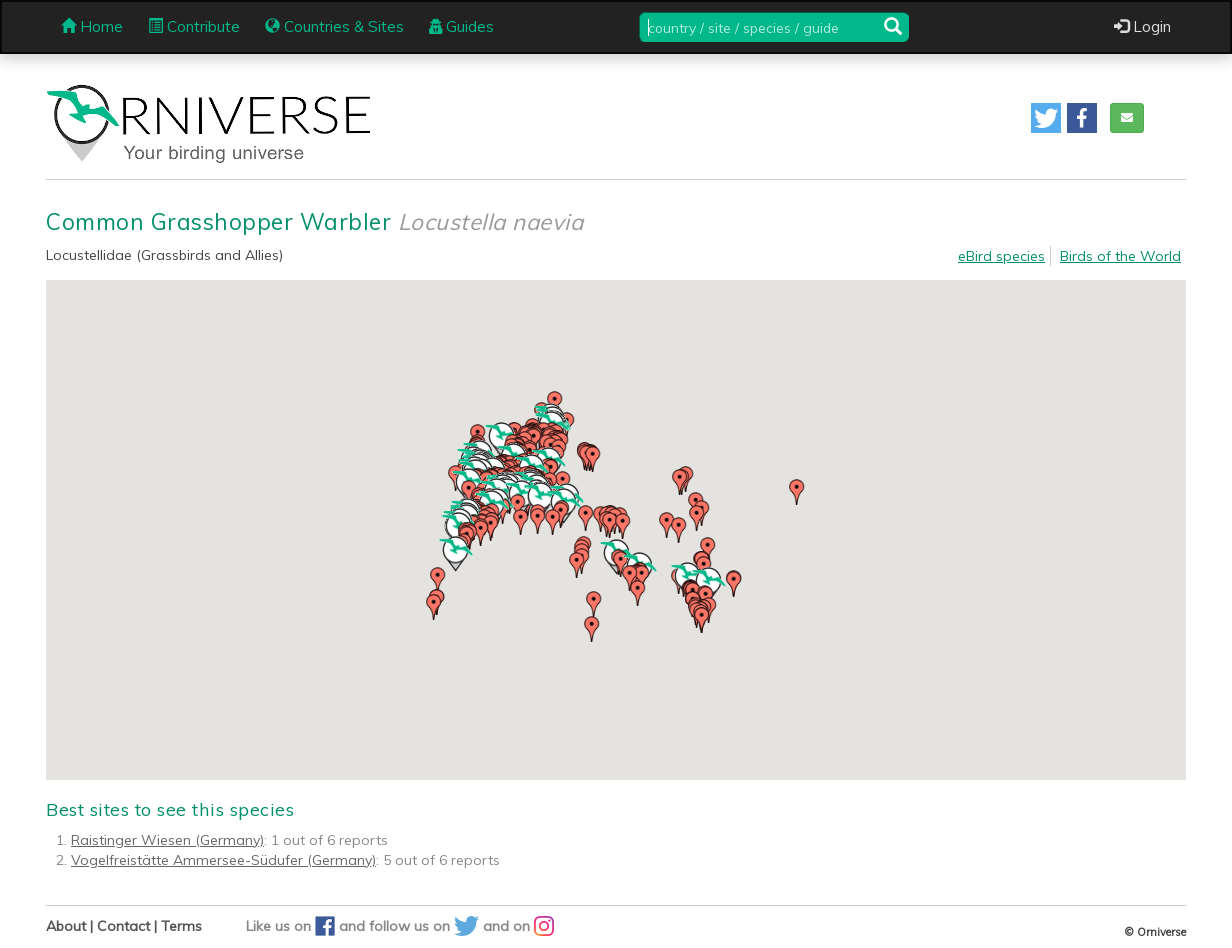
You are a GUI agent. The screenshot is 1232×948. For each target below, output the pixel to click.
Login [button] (1142, 26)
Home (92, 26)
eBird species (1001, 256)
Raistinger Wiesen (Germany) (167, 840)
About (66, 926)
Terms (181, 926)
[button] (1046, 118)
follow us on (426, 926)
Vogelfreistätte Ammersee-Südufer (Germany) (223, 860)
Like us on (292, 926)
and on (518, 926)
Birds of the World (1120, 256)
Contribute (194, 26)
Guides (461, 26)
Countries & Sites (334, 26)
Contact (123, 926)
